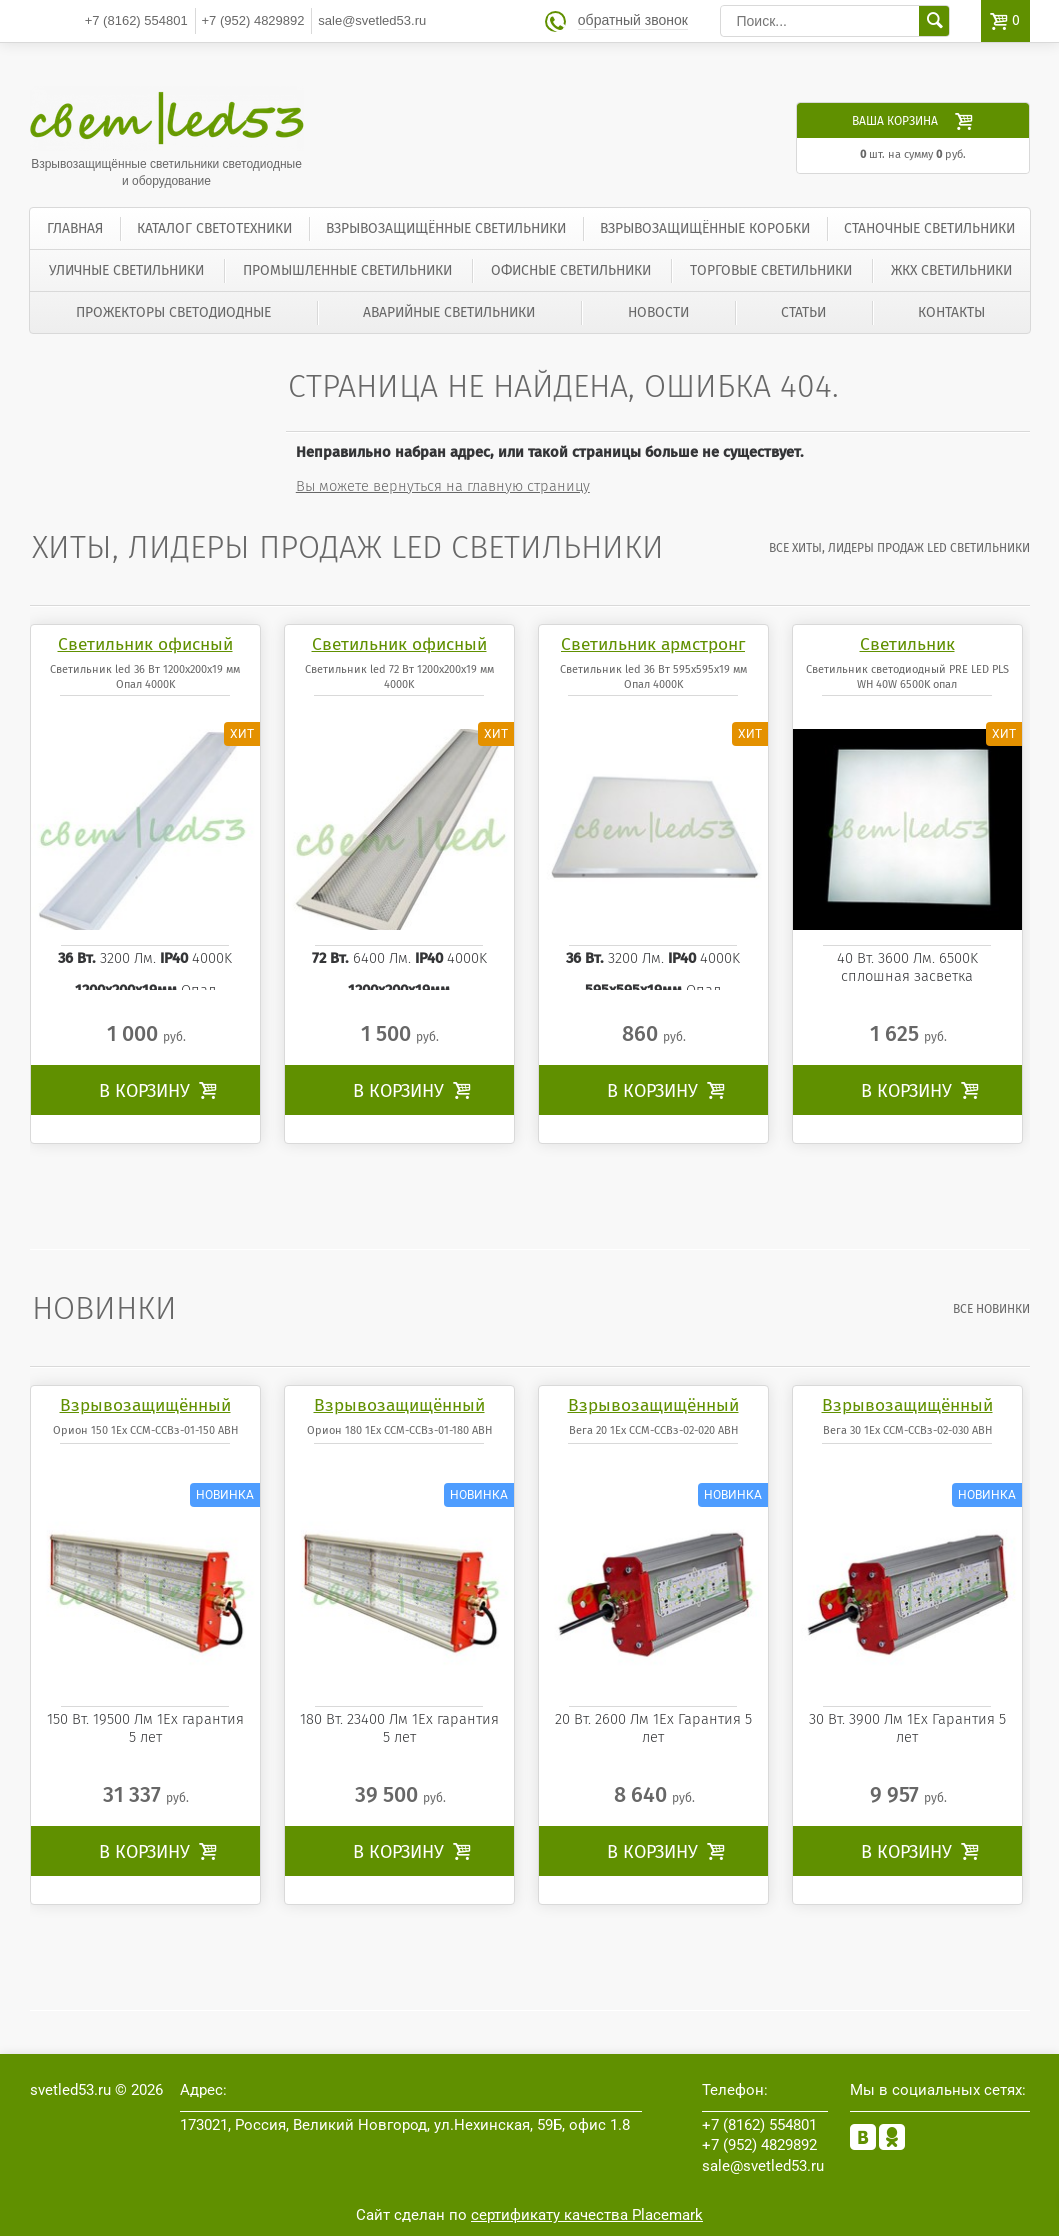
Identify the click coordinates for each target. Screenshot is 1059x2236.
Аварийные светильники (449, 312)
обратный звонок (633, 20)
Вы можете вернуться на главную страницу (443, 486)
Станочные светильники (929, 228)
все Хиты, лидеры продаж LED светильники (899, 548)
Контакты (951, 312)
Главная (75, 228)
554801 (136, 20)
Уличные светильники (126, 270)
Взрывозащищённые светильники (446, 228)
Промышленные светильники (347, 270)
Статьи (803, 312)
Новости (658, 312)
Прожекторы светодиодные (173, 312)
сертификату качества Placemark (587, 2215)
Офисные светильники (571, 270)
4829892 (253, 20)
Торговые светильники (771, 270)
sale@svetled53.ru (372, 20)
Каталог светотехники (214, 228)
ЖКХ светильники (951, 270)
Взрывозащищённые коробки (705, 228)
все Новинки (991, 1309)
